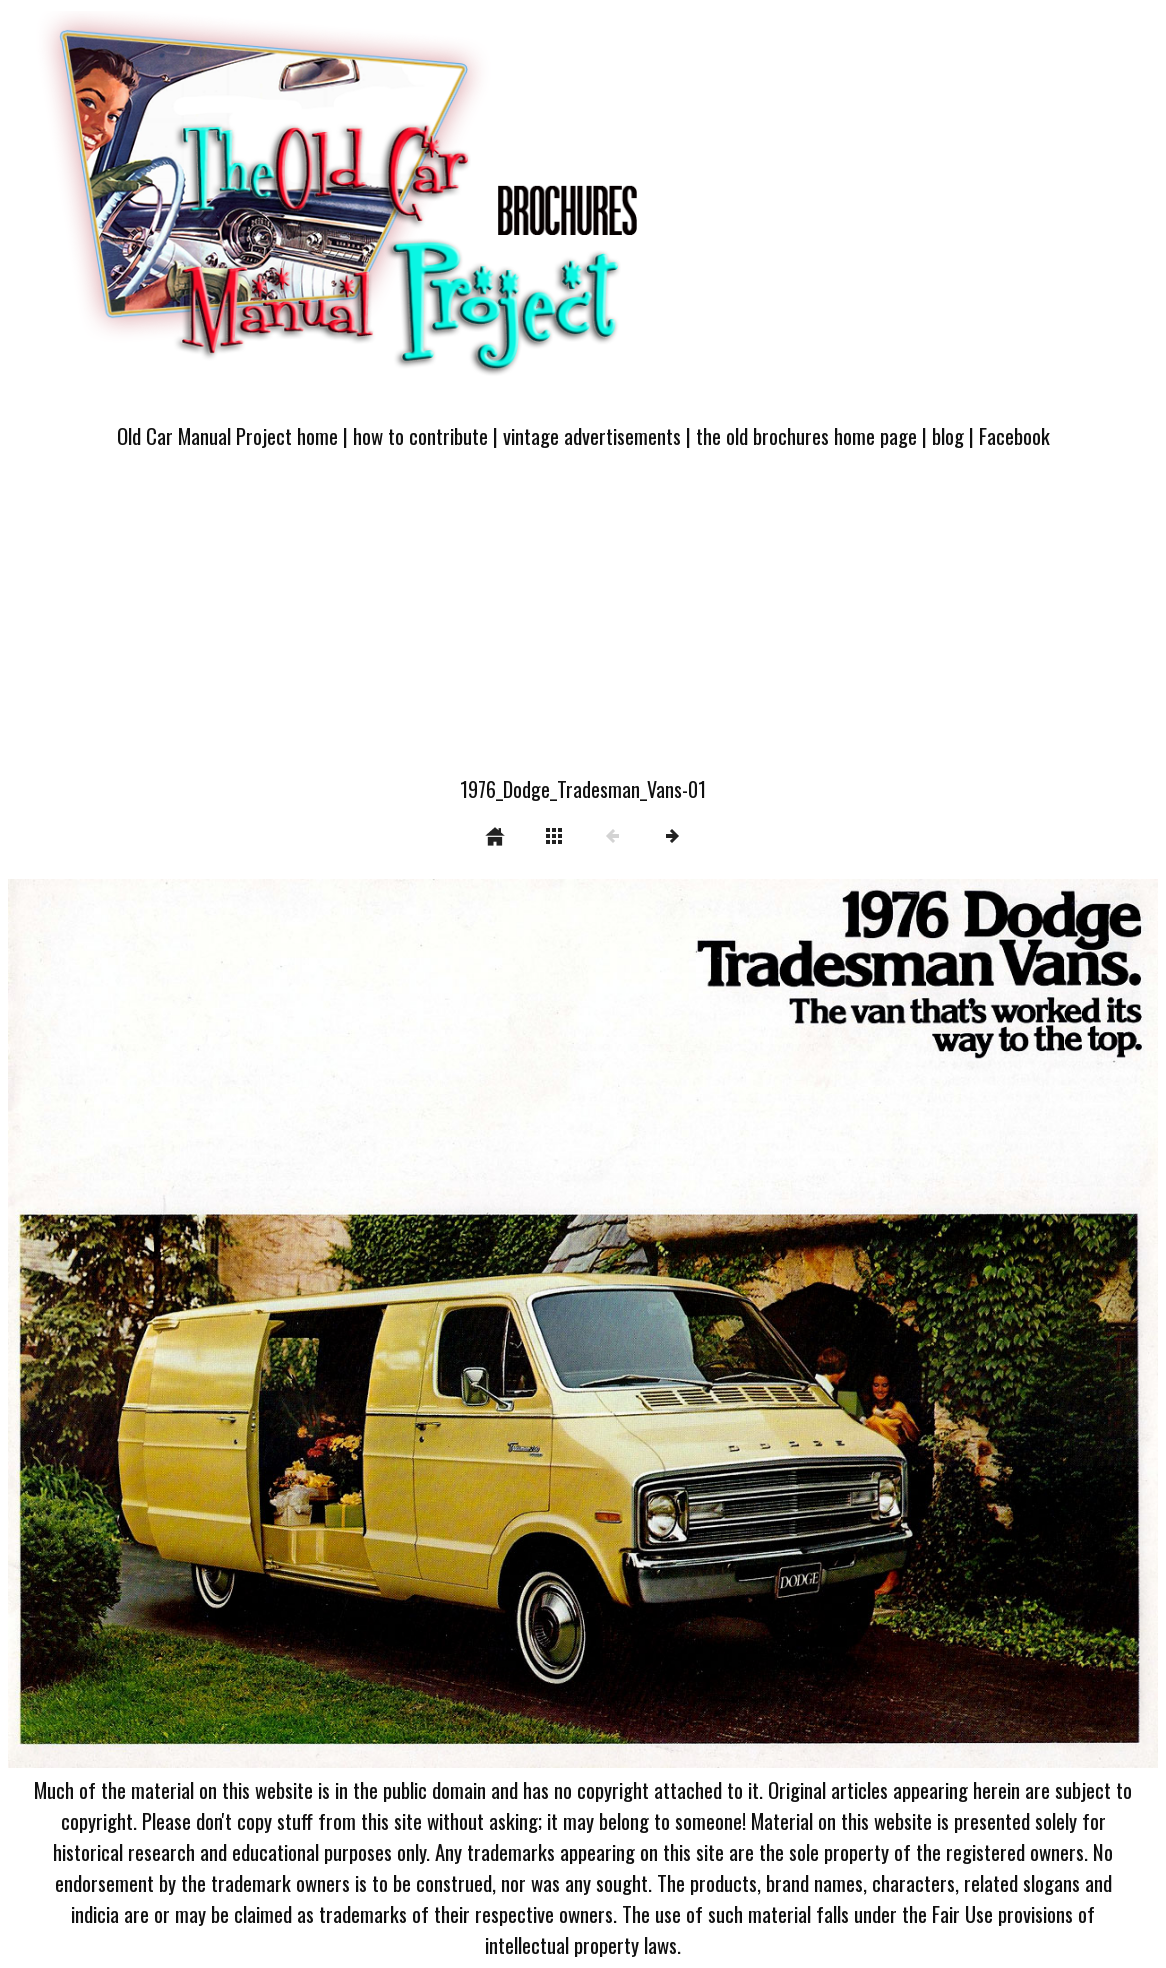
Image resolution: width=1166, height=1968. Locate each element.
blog (948, 435)
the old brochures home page (806, 435)
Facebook (1014, 435)
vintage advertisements (592, 435)
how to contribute (420, 435)
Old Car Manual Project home (227, 435)
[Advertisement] (583, 624)
